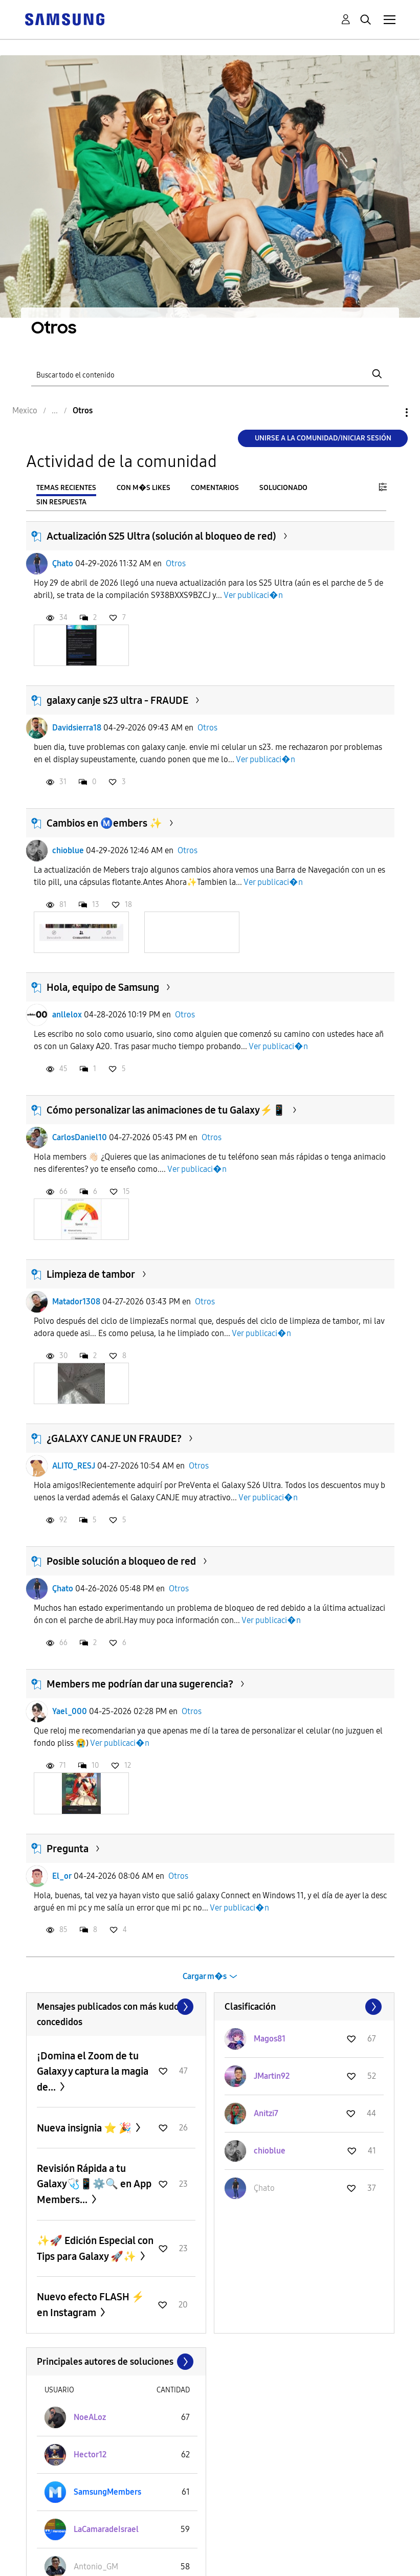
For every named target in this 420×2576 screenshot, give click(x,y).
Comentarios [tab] (215, 487)
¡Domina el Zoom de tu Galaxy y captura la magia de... (92, 2071)
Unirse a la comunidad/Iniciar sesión (323, 438)
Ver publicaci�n (253, 595)
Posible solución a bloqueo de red (121, 1561)
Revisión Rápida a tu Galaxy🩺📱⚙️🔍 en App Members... (94, 2184)
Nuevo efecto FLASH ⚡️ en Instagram (90, 2305)
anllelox (67, 1014)
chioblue (68, 850)
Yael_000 (69, 1711)
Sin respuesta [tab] (61, 502)
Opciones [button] (389, 412)
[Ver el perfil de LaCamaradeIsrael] (106, 2529)
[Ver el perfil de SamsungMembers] (107, 2492)
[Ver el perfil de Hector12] (90, 2454)
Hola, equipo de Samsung (103, 987)
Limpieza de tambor (91, 1274)
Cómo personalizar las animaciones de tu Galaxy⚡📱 (166, 1110)
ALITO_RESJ (73, 1466)
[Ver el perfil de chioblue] (269, 2151)
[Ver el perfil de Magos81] (269, 2039)
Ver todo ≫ (116, 2006)
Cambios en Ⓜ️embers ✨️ (104, 823)
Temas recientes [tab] (66, 487)
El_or (62, 1876)
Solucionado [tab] (283, 487)
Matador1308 (76, 1301)
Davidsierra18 (76, 727)
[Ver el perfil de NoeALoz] (90, 2417)
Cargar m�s (205, 1976)
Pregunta (68, 1848)
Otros (176, 563)
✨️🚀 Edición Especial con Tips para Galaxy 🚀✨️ (95, 2248)
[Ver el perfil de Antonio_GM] (96, 2566)
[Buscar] (210, 374)
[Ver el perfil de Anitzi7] (266, 2113)
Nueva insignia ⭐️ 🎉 (85, 2128)
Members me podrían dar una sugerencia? (140, 1684)
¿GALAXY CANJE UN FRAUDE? (114, 1438)
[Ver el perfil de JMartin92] (272, 2076)
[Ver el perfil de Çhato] (264, 2188)
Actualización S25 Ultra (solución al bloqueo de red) (161, 536)
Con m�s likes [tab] (143, 487)
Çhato (62, 563)
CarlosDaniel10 (79, 1137)
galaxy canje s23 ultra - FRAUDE (117, 700)
